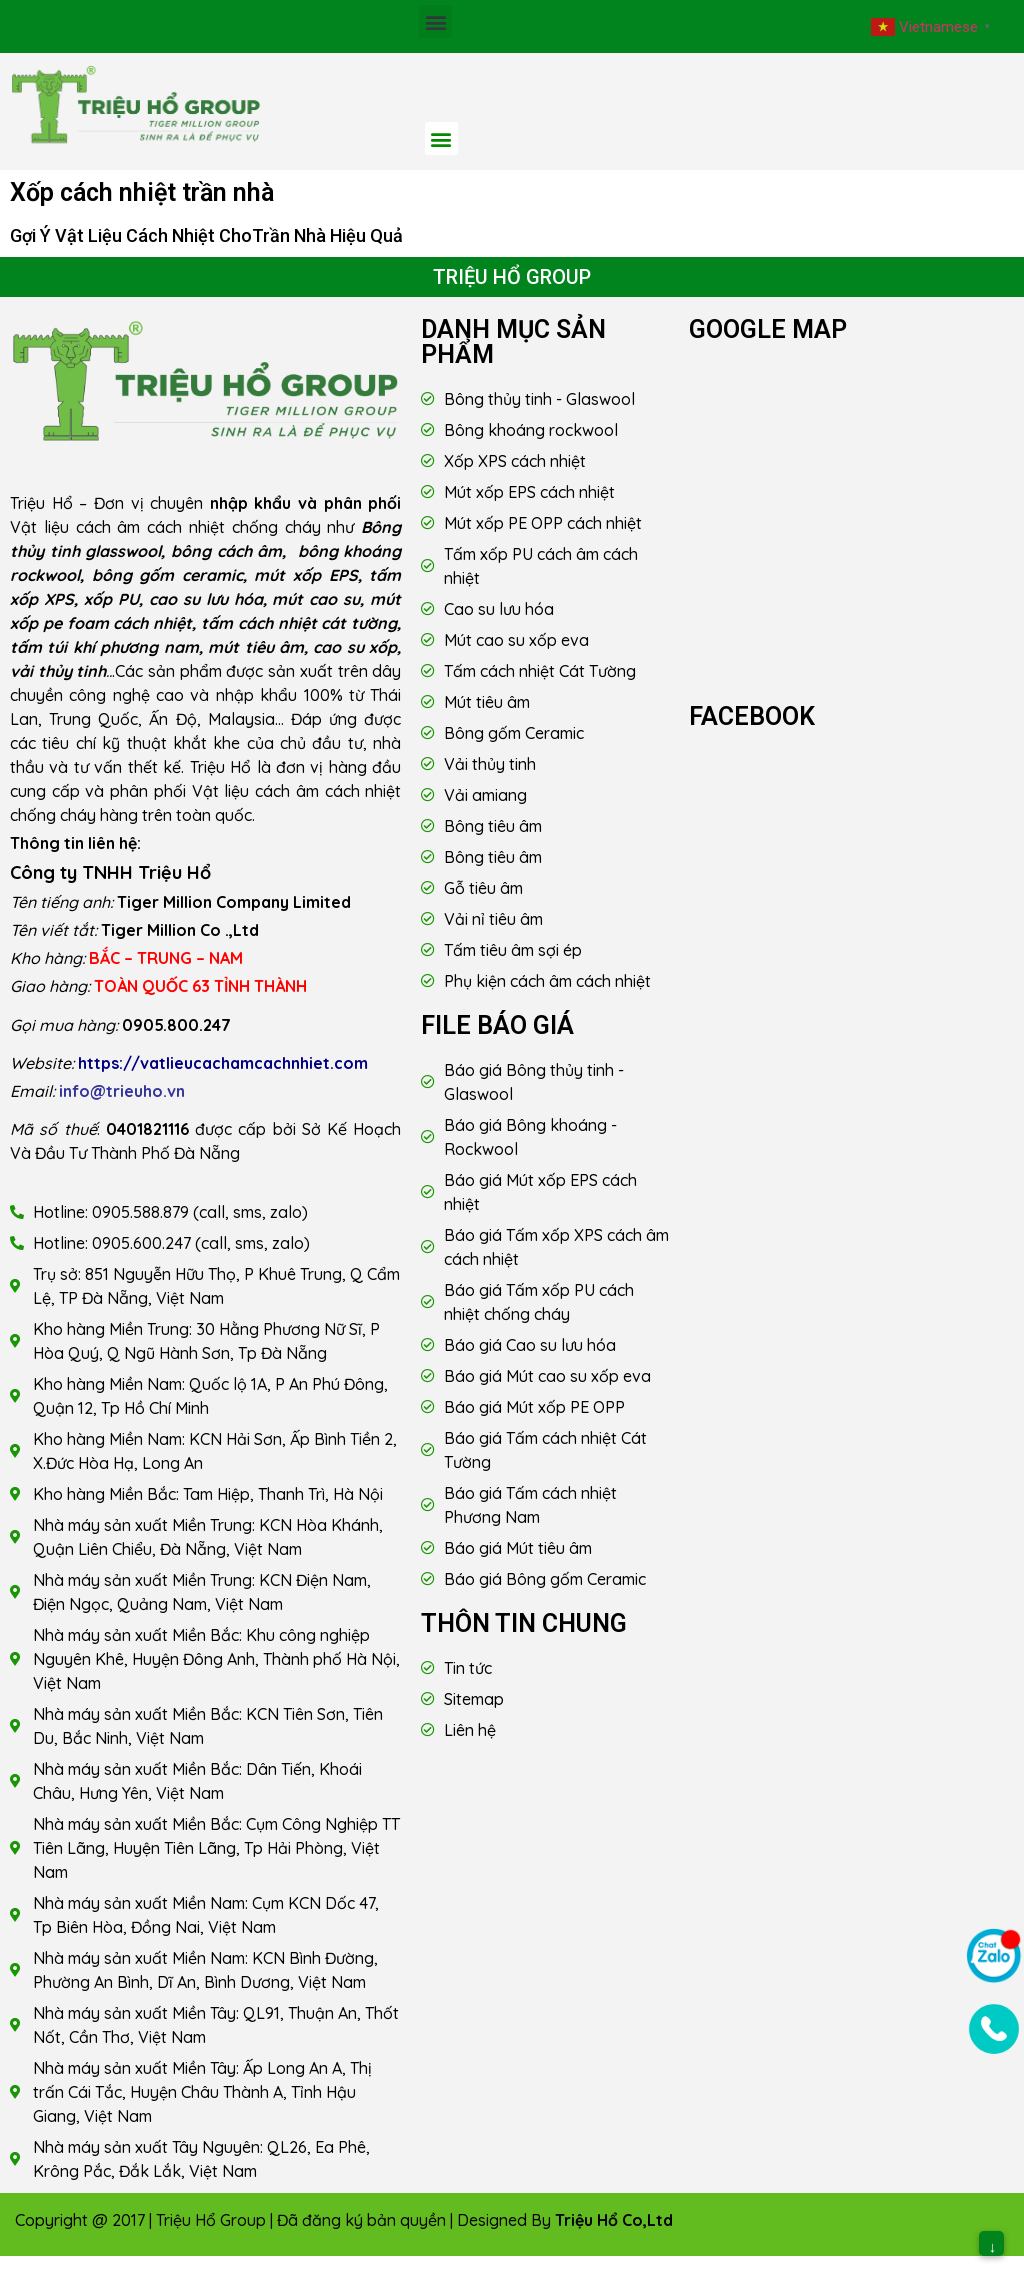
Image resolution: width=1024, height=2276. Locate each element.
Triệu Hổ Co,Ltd (614, 2220)
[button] (435, 21)
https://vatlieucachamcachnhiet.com (223, 1063)
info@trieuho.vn (122, 1091)
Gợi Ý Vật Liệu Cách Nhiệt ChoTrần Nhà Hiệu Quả (206, 235)
